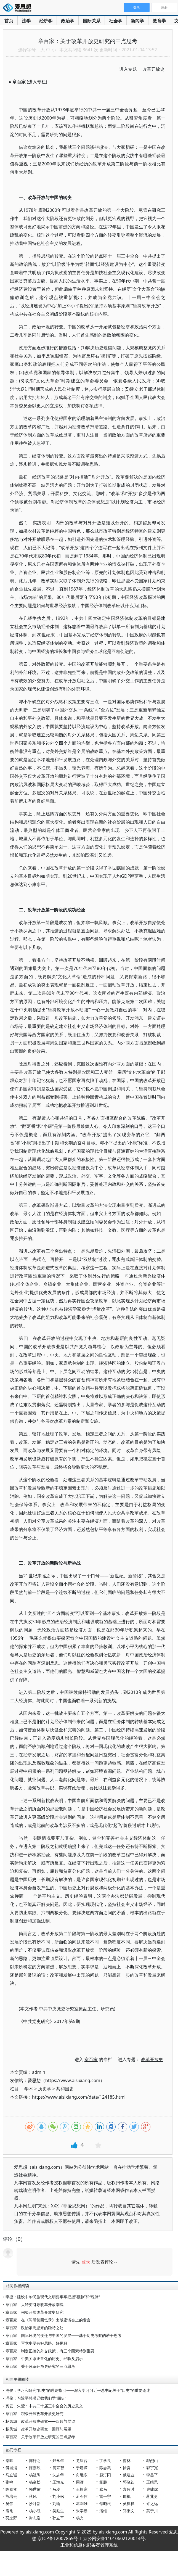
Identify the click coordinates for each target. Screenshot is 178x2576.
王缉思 (152, 2482)
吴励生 (58, 2510)
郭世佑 (35, 2489)
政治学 (67, 21)
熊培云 (11, 2496)
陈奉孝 (11, 2489)
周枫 (127, 2496)
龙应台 (81, 2460)
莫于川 (152, 2510)
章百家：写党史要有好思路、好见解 (36, 2343)
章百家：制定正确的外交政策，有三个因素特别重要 (50, 2350)
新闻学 (137, 21)
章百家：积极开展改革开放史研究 (34, 2312)
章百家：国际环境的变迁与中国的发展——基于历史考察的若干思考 (63, 2335)
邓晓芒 (128, 2482)
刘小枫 (58, 2496)
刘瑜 (56, 2503)
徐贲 (127, 2467)
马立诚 (11, 2474)
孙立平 (58, 2518)
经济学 (45, 21)
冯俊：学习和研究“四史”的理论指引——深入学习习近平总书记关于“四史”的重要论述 (78, 2390)
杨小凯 (35, 2510)
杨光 (80, 2518)
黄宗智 (58, 2467)
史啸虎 (152, 2489)
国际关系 (91, 21)
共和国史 (65, 2089)
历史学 (44, 2089)
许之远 (152, 2503)
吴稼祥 (128, 2503)
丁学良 (105, 2460)
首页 (8, 21)
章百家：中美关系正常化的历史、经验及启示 (44, 2358)
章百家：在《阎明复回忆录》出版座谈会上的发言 (48, 2320)
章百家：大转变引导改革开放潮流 (34, 2304)
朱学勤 (81, 2510)
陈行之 (35, 2460)
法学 (26, 21)
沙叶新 (35, 2503)
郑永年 (58, 2460)
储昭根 (105, 2503)
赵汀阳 (105, 2474)
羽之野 (11, 2518)
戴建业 (128, 2474)
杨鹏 (103, 2482)
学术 (28, 2089)
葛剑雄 (81, 2503)
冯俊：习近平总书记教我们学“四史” (36, 2398)
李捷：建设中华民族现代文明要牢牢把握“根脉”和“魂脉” (53, 2296)
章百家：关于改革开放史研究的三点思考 (40, 2366)
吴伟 (9, 2503)
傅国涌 (11, 2467)
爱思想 (18, 8)
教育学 (159, 21)
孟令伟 (81, 2496)
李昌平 (152, 2474)
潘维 (103, 2510)
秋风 (33, 2496)
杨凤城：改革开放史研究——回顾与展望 (40, 2421)
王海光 (58, 2482)
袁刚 (9, 2510)
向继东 (81, 2474)
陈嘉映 (35, 2467)
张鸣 (9, 2482)
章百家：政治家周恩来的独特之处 (34, 2327)
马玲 (56, 2489)
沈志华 (58, 2474)
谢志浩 (35, 2518)
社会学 (115, 21)
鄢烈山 (152, 2460)
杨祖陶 (35, 2474)
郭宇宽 (152, 2467)
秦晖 (9, 2460)
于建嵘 (81, 2467)
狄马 (103, 2489)
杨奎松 (35, 2482)
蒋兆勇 (152, 2496)
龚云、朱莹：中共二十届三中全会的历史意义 (44, 2405)
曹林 (127, 2460)
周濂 (80, 2482)
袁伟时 (128, 2489)
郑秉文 (128, 2510)
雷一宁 (105, 2496)
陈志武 (105, 2467)
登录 (85, 2262)
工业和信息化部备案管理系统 (89, 2545)
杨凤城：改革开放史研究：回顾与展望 (38, 2429)
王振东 (81, 2489)
